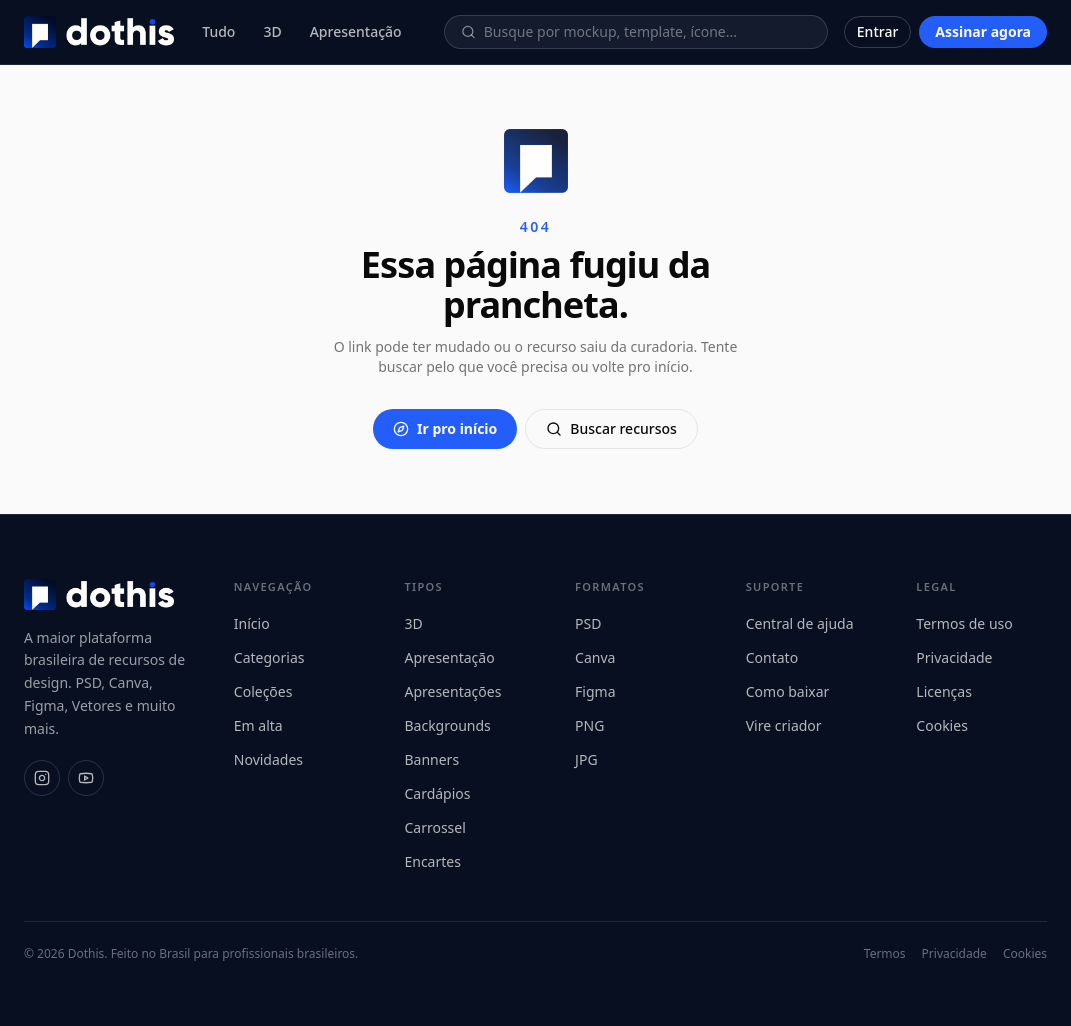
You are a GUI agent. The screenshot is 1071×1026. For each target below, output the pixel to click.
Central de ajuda (800, 623)
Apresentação (356, 31)
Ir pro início (445, 428)
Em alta (258, 725)
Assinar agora (983, 31)
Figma (595, 691)
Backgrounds (447, 725)
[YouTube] (86, 778)
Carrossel (434, 827)
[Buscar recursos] (647, 32)
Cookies (941, 725)
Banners (431, 759)
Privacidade (954, 657)
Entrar (878, 31)
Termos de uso (964, 623)
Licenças (944, 691)
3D (272, 31)
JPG (586, 759)
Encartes (432, 861)
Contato (772, 657)
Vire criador (784, 725)
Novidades (268, 759)
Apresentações (452, 691)
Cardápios (437, 793)
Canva (595, 657)
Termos (885, 954)
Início (252, 623)
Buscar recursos (611, 428)
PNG (589, 725)
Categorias (269, 657)
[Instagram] (42, 778)
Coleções (263, 691)
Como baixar (788, 691)
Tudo (218, 31)
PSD (588, 623)
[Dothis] (99, 32)
